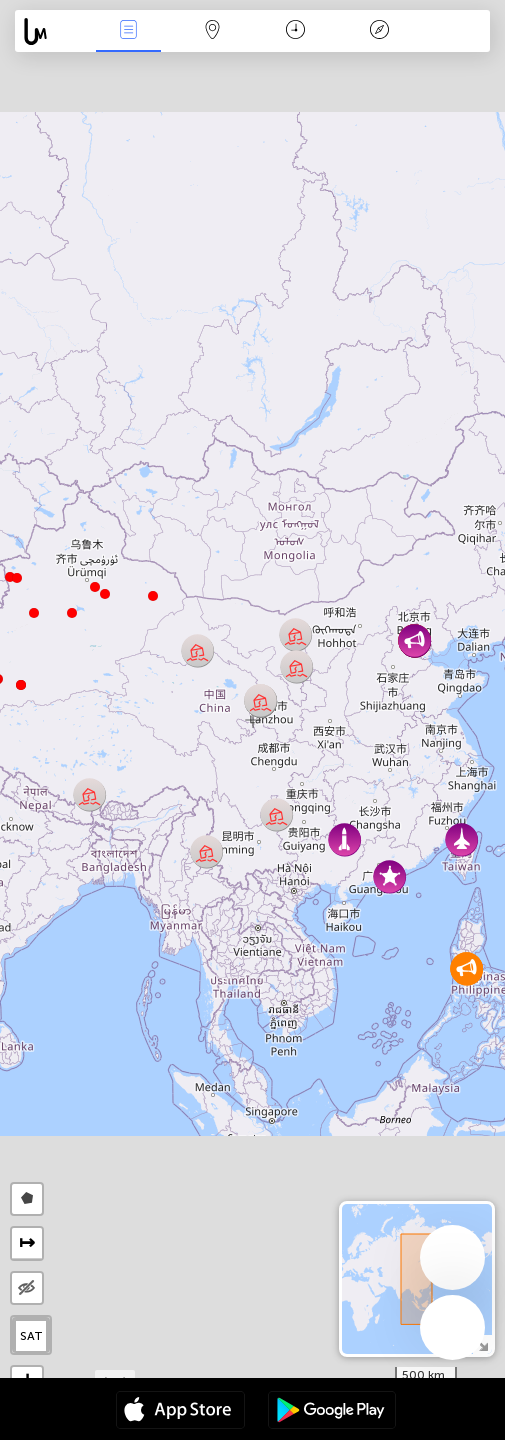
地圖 (212, 31)
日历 (295, 31)
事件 (128, 31)
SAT (31, 1336)
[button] (17, 578)
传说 (380, 31)
